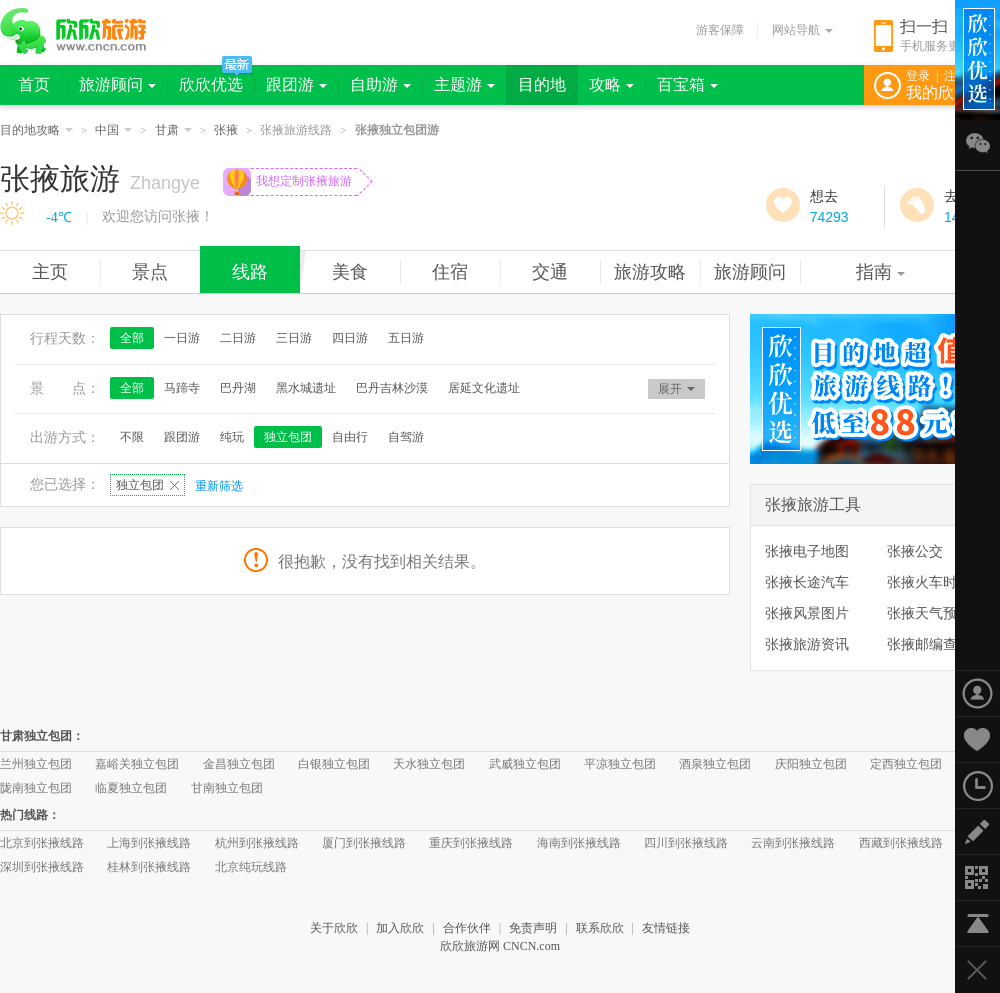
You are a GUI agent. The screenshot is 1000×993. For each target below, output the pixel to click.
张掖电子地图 (807, 551)
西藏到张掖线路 (901, 843)
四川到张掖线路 (686, 843)
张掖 (226, 130)
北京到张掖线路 (42, 843)
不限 (132, 437)
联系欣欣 (600, 928)
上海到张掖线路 (149, 843)
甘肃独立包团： (42, 736)
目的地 (542, 84)
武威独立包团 (525, 764)
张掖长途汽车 (807, 582)
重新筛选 (219, 486)
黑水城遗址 (306, 388)
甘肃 (173, 130)
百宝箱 (687, 84)
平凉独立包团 (620, 764)
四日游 (350, 338)
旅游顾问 (117, 84)
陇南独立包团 (36, 788)
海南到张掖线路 (579, 843)
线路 (250, 272)
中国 (113, 130)
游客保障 (720, 30)
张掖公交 (915, 551)
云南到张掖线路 (793, 843)
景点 (150, 272)
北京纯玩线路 (251, 867)
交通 (550, 272)
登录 (918, 76)
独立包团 (288, 437)
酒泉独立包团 (715, 764)
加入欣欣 (400, 928)
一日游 (182, 338)
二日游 (238, 338)
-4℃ (59, 217)
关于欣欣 (334, 928)
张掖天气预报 (929, 613)
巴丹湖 (238, 388)
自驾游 (406, 437)
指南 (880, 272)
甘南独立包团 (227, 788)
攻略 (611, 84)
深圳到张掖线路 (42, 867)
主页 (50, 272)
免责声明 (533, 928)
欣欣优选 (211, 84)
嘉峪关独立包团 (137, 764)
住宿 (450, 272)
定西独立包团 (906, 764)
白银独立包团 (334, 764)
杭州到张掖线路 (257, 843)
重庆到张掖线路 (471, 843)
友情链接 (666, 928)
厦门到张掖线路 (364, 843)
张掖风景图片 (807, 613)
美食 (350, 272)
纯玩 (232, 437)
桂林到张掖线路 (149, 867)
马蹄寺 (182, 388)
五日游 (406, 338)
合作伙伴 (467, 928)
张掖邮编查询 (929, 644)
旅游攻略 (650, 272)
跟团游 (296, 84)
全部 (132, 338)
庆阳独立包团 (811, 764)
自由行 (350, 437)
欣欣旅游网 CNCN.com (500, 946)
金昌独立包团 (239, 764)
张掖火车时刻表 (936, 582)
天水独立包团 (429, 764)
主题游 (464, 84)
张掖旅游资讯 (807, 644)
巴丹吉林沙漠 (392, 388)
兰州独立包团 (36, 764)
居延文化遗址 (484, 388)
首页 (34, 84)
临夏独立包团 (131, 788)
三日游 (294, 338)
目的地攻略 (36, 130)
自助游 (380, 84)
